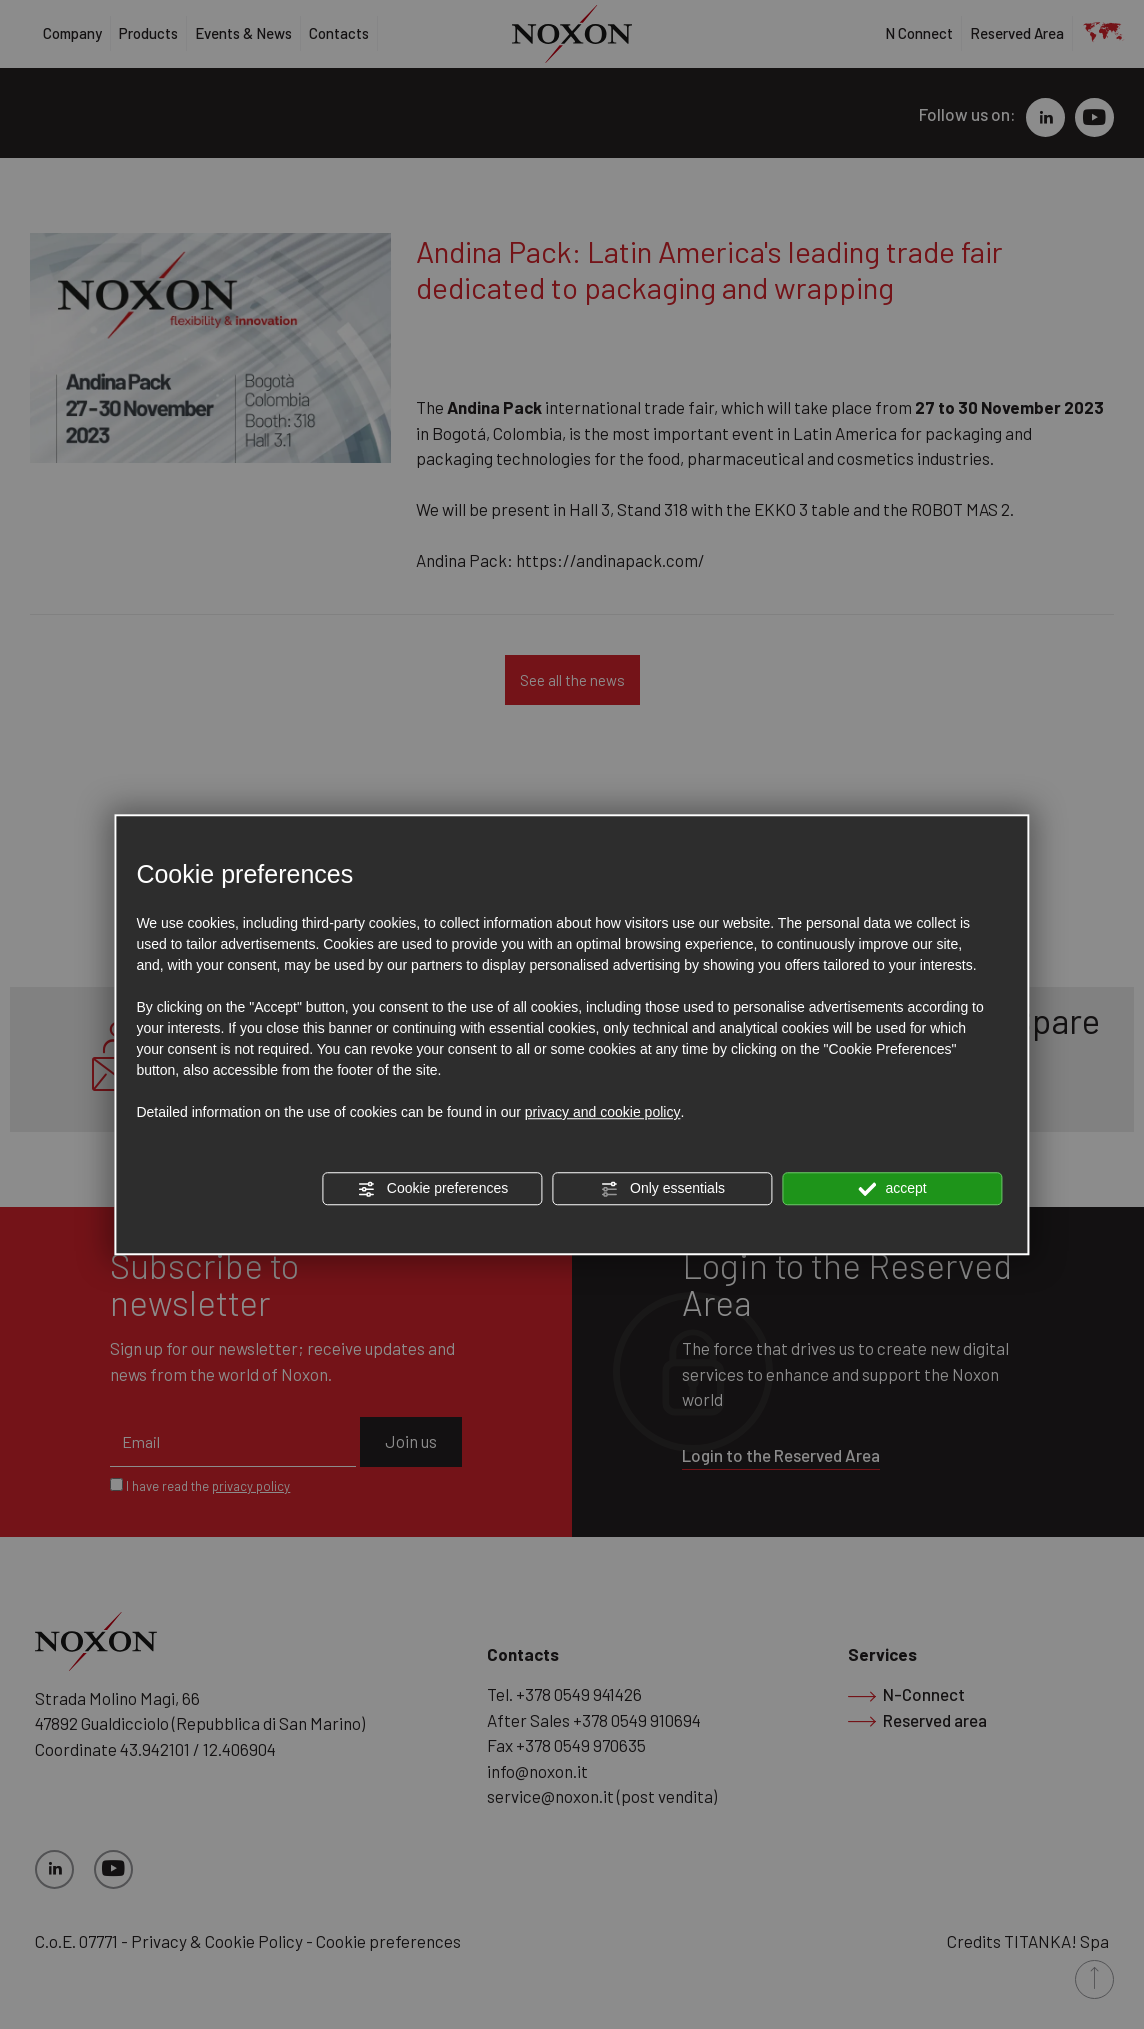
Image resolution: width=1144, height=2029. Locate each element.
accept (893, 1189)
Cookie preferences (432, 1189)
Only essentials (662, 1189)
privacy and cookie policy (603, 1112)
